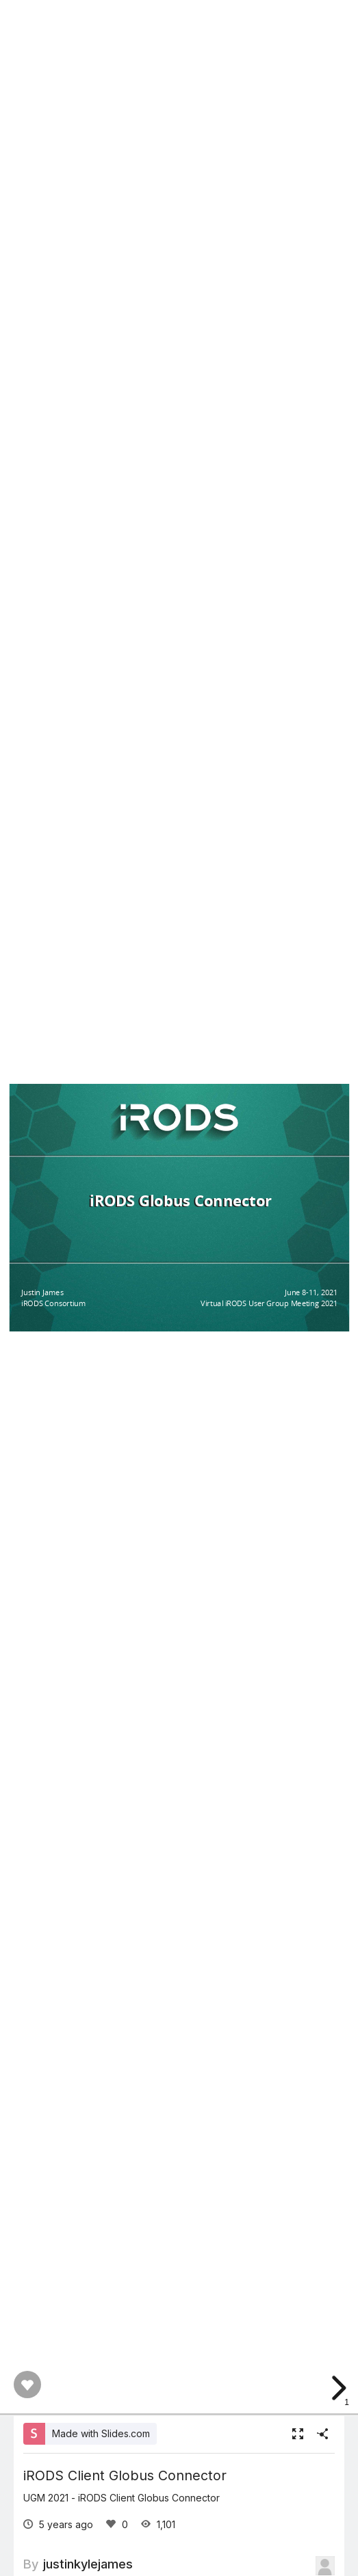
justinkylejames (88, 2563)
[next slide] (336, 2388)
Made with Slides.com (101, 2433)
